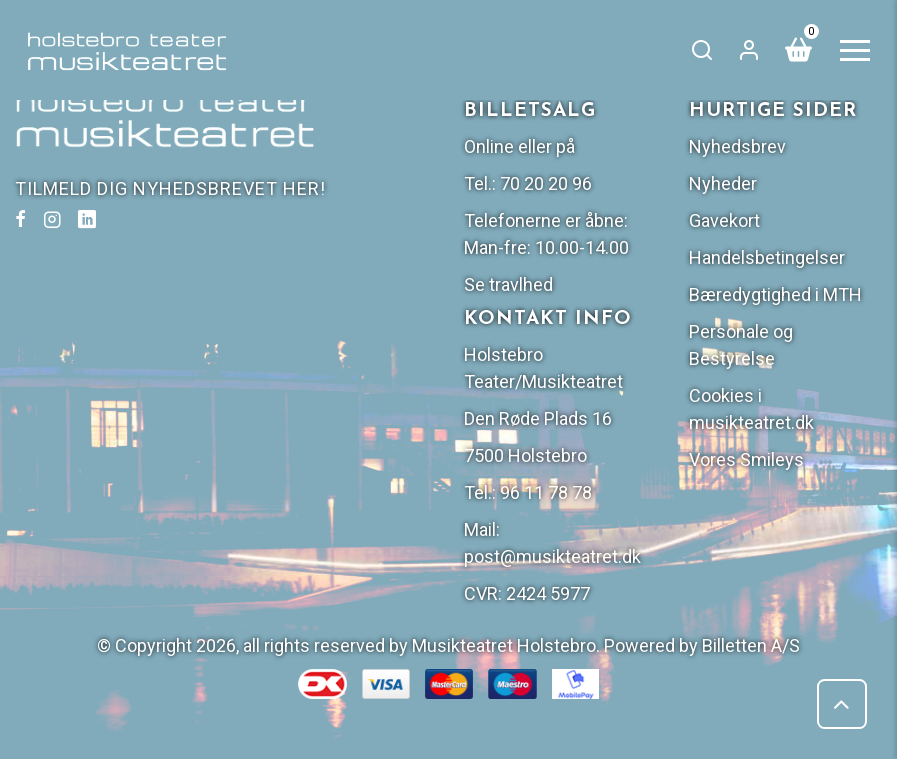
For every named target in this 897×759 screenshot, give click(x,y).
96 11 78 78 (546, 492)
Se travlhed (508, 284)
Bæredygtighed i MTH (775, 294)
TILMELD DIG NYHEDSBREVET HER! (170, 188)
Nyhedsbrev (737, 146)
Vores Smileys (746, 459)
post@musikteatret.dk (552, 556)
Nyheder (723, 183)
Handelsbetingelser (767, 257)
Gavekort (724, 220)
